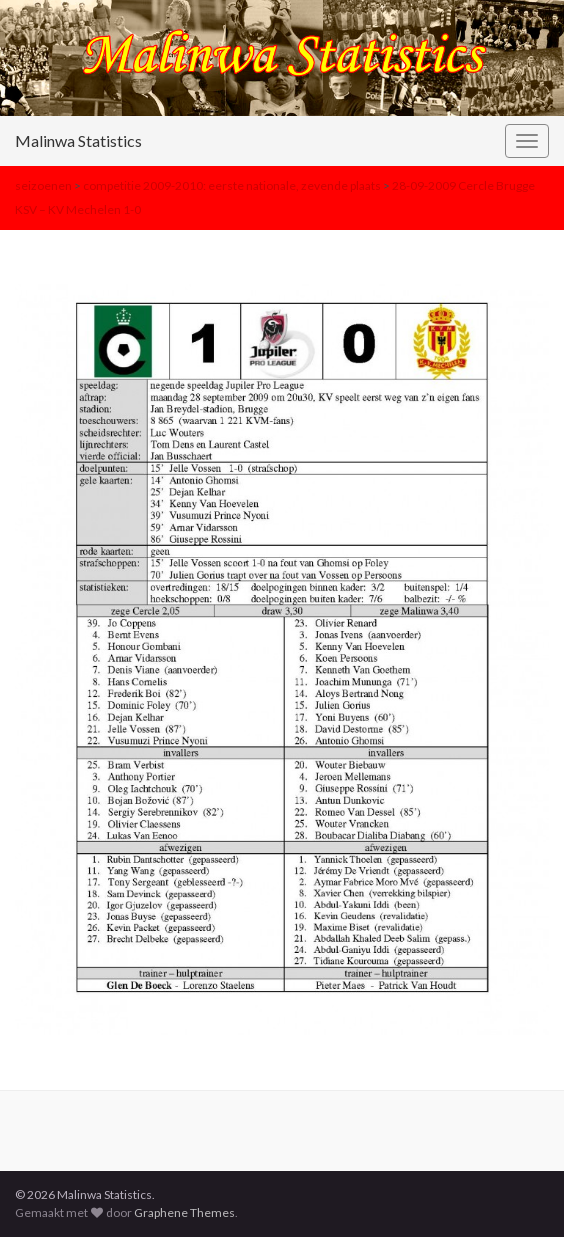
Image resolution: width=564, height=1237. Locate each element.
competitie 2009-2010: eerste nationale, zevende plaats (232, 185)
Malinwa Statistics (78, 140)
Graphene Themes (184, 1212)
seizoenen (43, 185)
